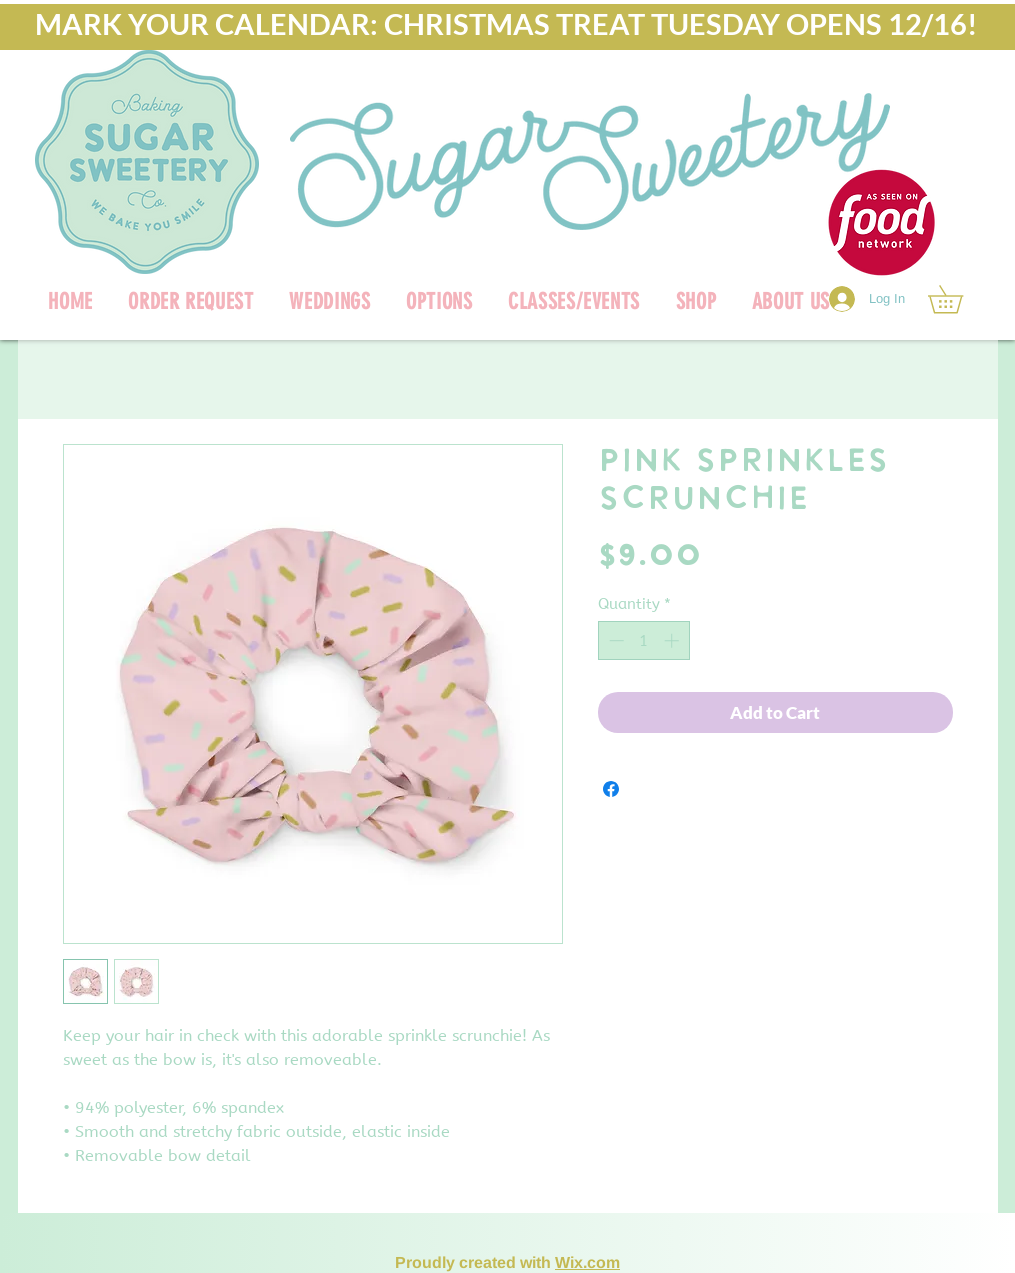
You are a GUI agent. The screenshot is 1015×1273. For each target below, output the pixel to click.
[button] (696, 301)
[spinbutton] (643, 640)
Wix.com (587, 1262)
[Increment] (673, 640)
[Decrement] (614, 640)
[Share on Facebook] (611, 789)
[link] (959, 299)
